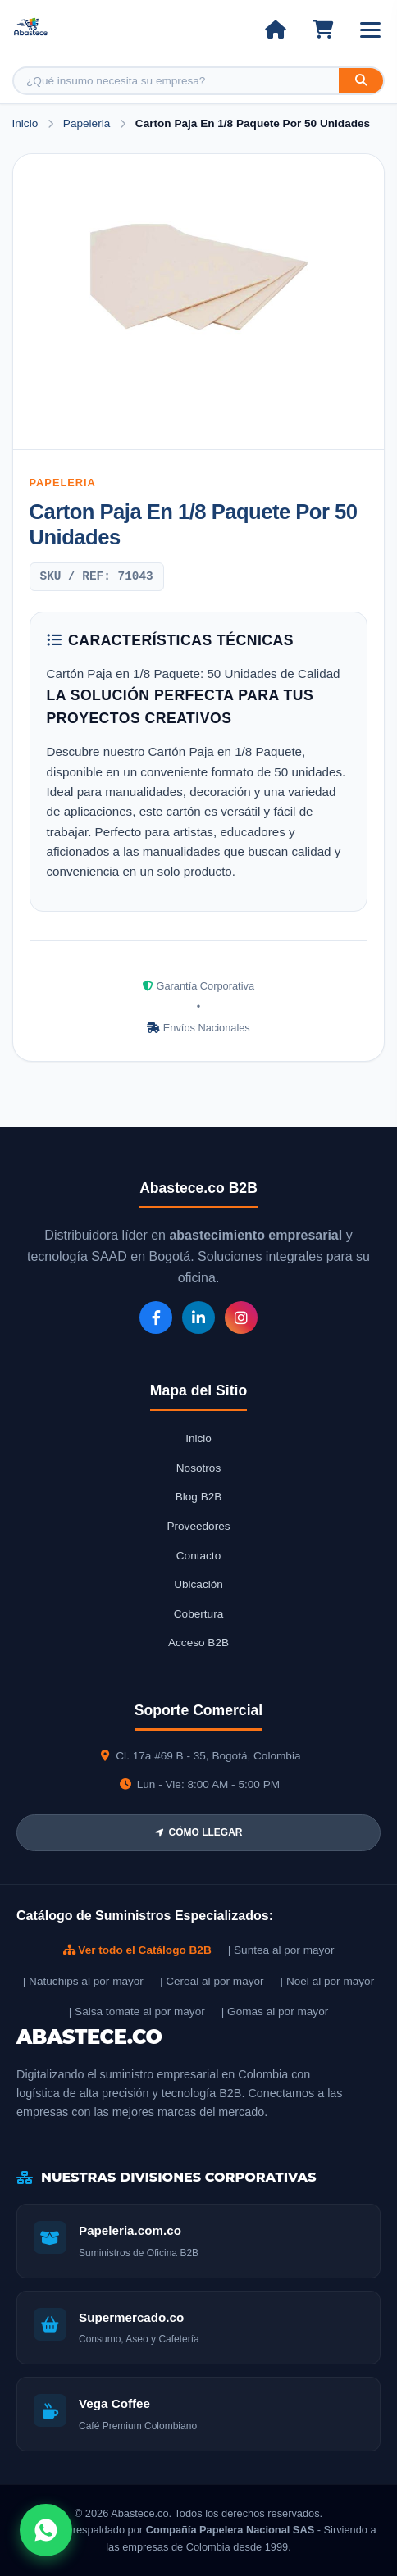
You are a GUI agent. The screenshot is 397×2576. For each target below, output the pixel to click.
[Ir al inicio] (275, 29)
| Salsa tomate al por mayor (137, 2011)
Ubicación (198, 1584)
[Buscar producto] (176, 80)
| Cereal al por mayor (212, 1981)
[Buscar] (361, 80)
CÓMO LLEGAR (199, 1832)
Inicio (25, 123)
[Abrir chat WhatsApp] (46, 2530)
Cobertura (198, 1614)
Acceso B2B (198, 1642)
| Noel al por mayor (328, 1981)
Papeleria (88, 123)
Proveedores (198, 1526)
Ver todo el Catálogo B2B (137, 1950)
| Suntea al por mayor (281, 1950)
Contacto (198, 1556)
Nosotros (198, 1468)
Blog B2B (199, 1497)
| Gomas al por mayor (274, 2011)
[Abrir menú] (370, 30)
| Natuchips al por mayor (83, 1981)
